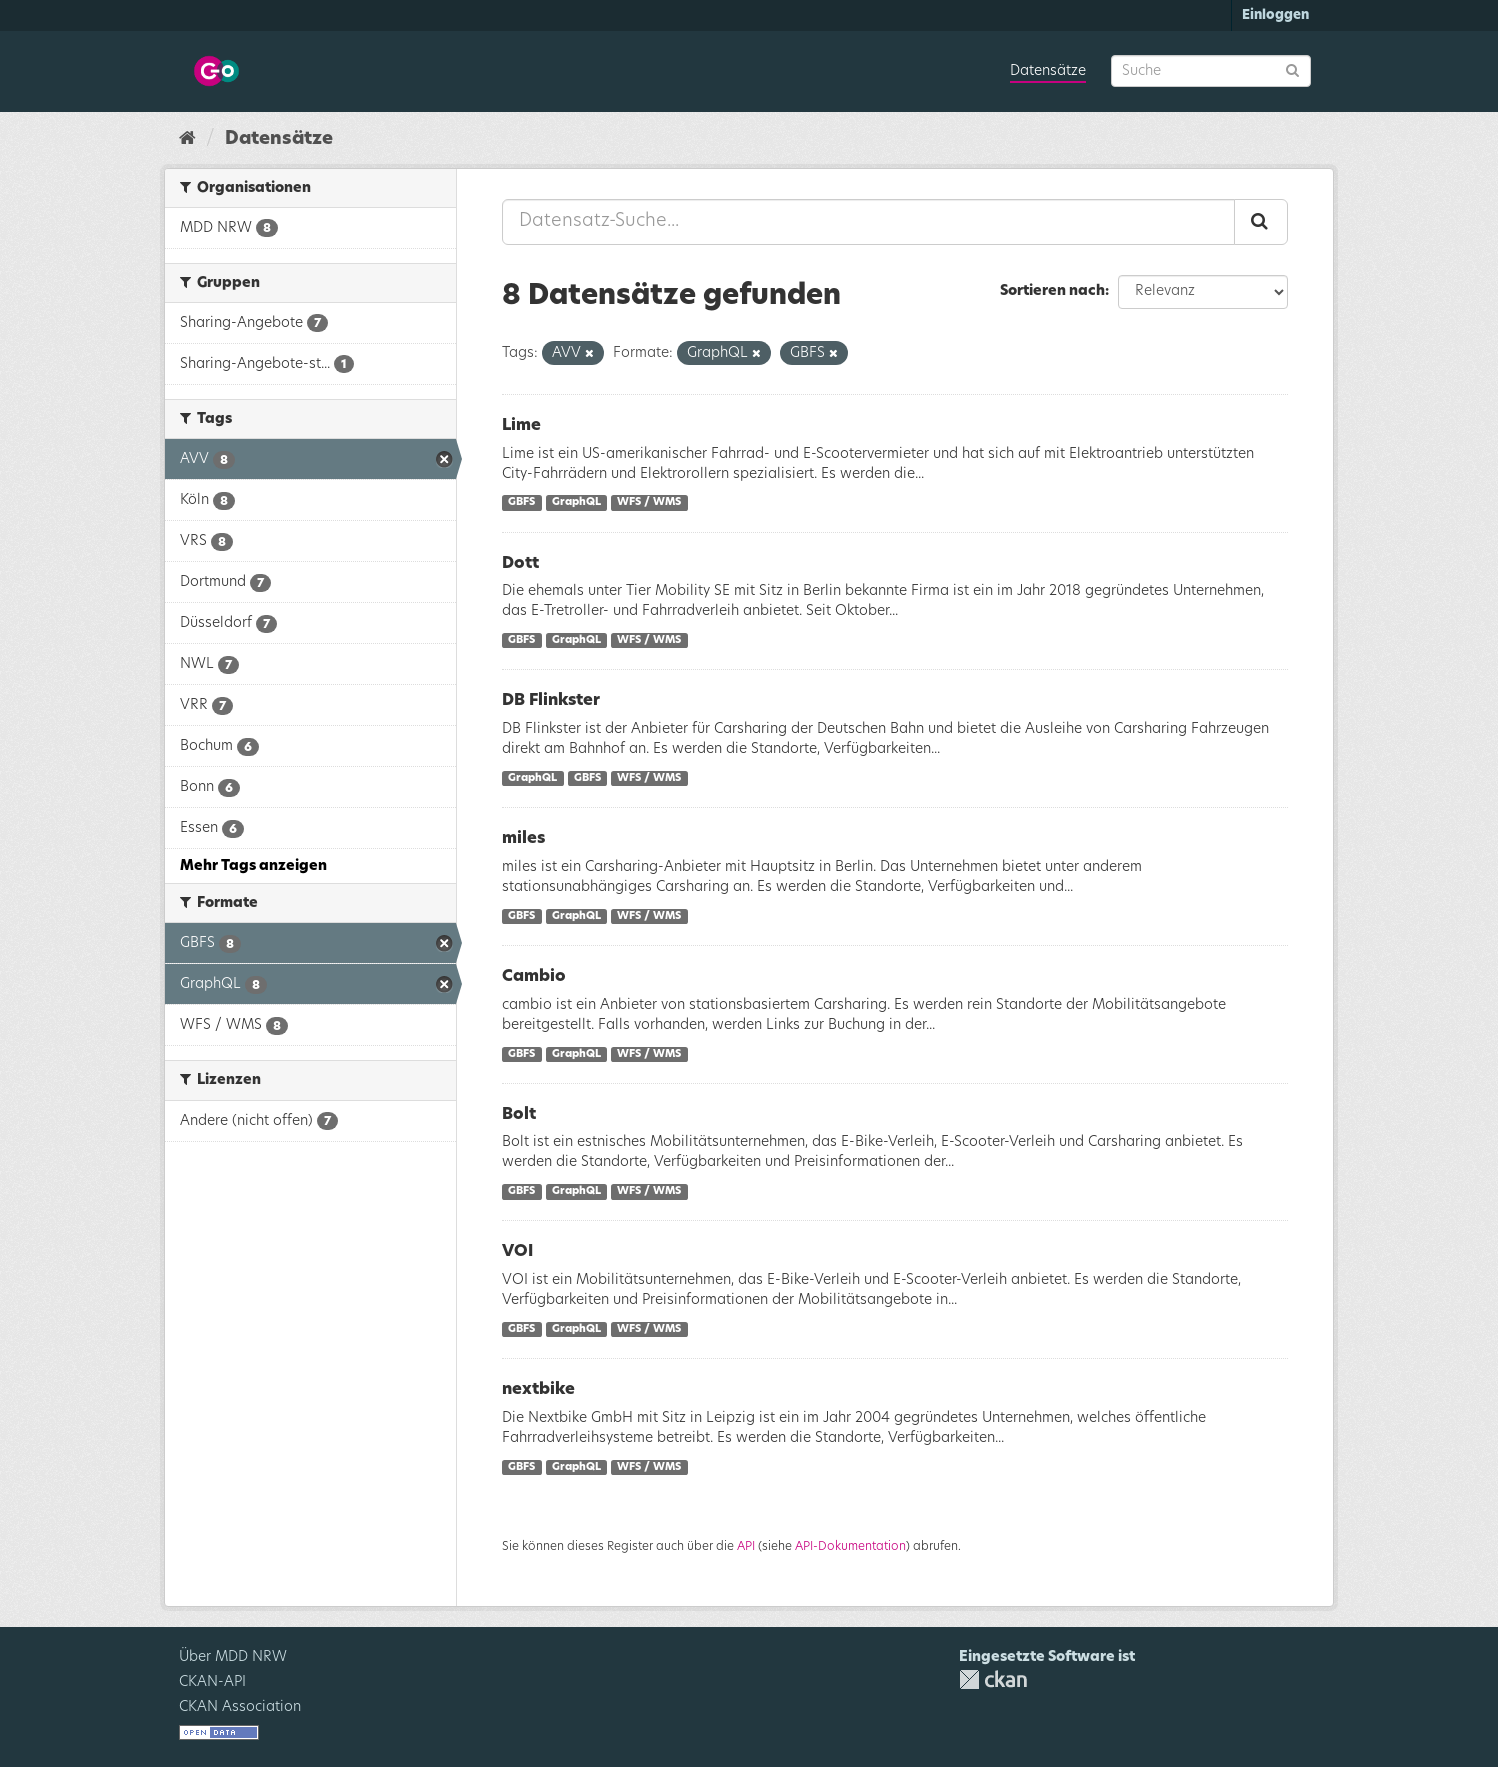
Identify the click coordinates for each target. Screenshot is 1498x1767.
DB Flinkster (551, 700)
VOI (517, 1251)
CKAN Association (240, 1707)
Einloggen (1275, 15)
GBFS (521, 503)
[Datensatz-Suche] (1211, 71)
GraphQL (576, 503)
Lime (521, 425)
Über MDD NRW (233, 1657)
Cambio (534, 976)
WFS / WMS (649, 503)
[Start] (187, 139)
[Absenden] (1292, 69)
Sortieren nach (1052, 291)
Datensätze (1048, 71)
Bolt (519, 1114)
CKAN (993, 1679)
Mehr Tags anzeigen (253, 866)
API (746, 1546)
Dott (520, 563)
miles (523, 838)
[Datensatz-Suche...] (868, 222)
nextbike (538, 1389)
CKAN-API (212, 1682)
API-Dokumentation (850, 1546)
